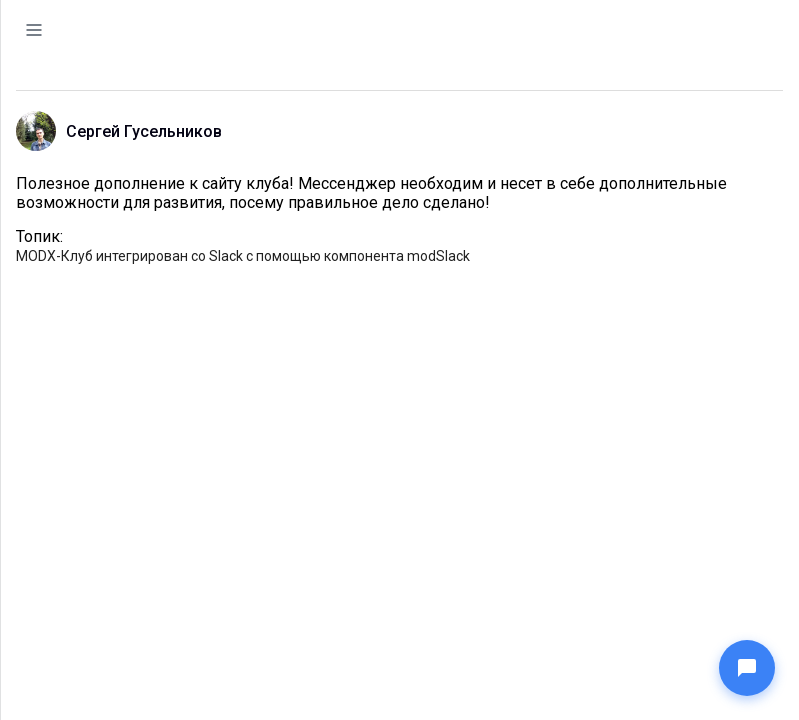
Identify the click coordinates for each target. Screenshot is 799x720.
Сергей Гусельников (144, 131)
